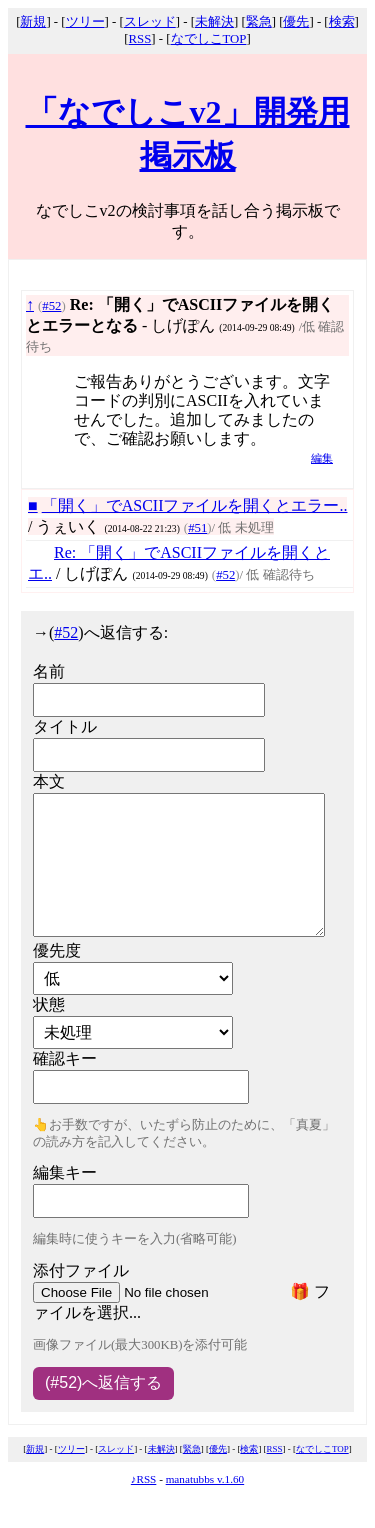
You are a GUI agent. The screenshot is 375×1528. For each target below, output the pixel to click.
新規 (33, 22)
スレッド (150, 22)
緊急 (259, 22)
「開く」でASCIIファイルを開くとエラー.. (195, 505)
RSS (140, 39)
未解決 (214, 22)
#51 (197, 528)
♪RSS (144, 1479)
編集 (322, 458)
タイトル (65, 726)
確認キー (65, 1058)
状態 (49, 1004)
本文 (49, 781)
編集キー (65, 1172)
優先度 (57, 950)
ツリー (85, 22)
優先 (296, 22)
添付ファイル (81, 1270)
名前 (49, 671)
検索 (342, 22)
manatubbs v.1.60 (205, 1479)
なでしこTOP (209, 39)
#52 (51, 306)
